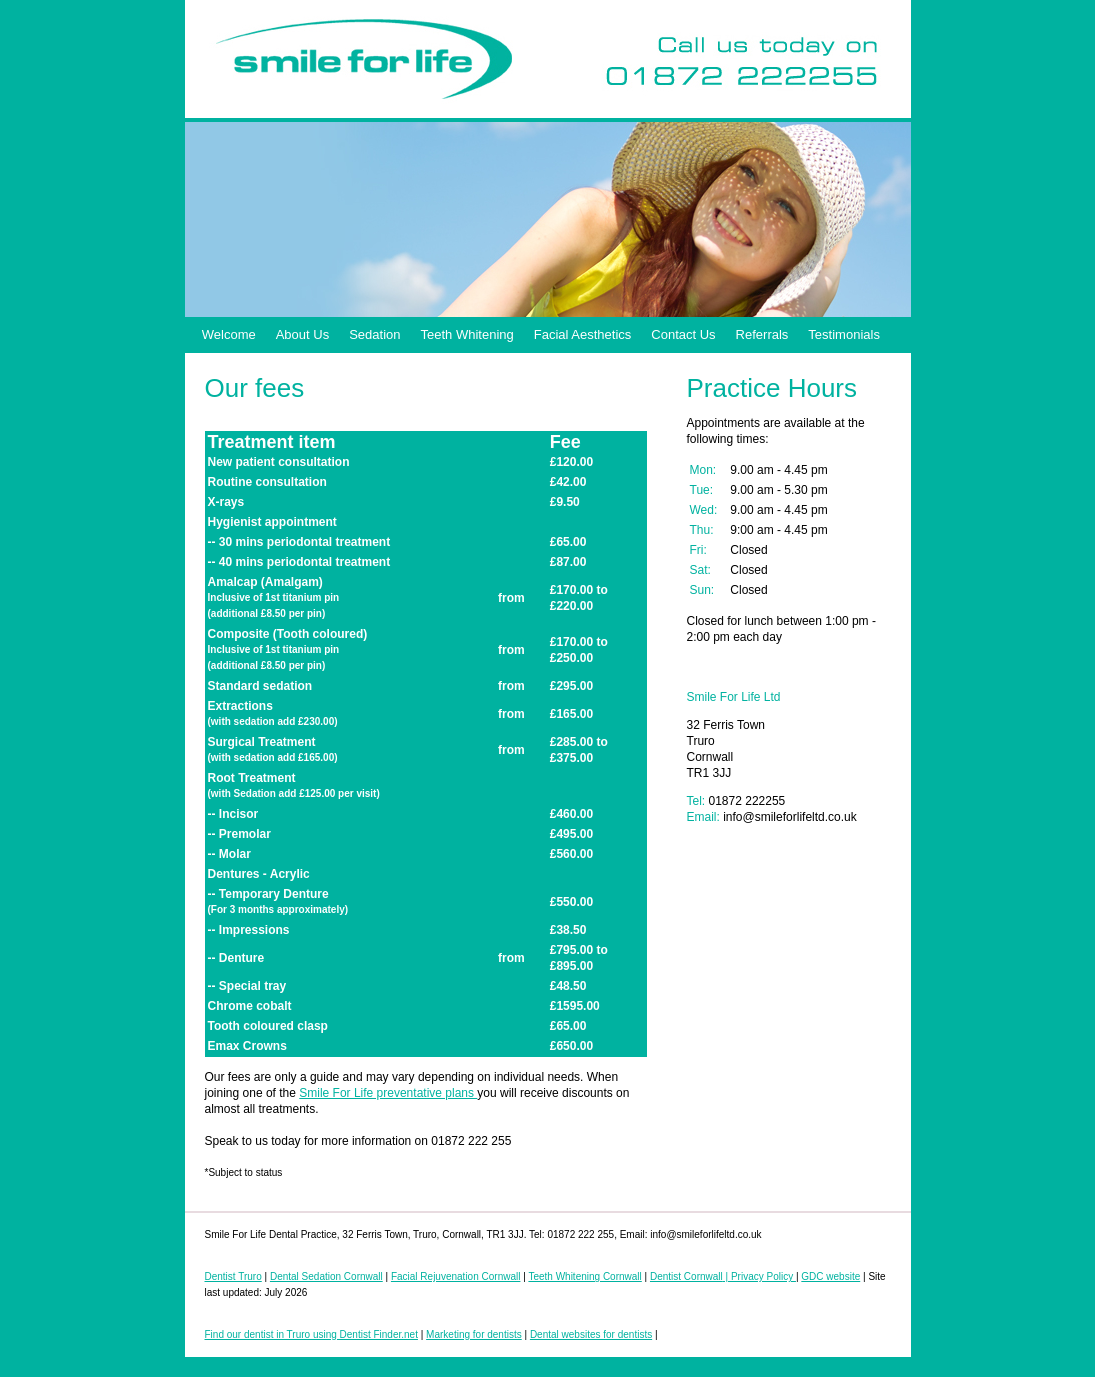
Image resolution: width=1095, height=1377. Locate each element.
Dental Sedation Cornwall (326, 1276)
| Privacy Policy (759, 1276)
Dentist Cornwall (686, 1276)
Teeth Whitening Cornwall (584, 1276)
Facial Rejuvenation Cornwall (456, 1276)
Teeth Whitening (467, 334)
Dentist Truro (233, 1276)
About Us (302, 334)
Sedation (374, 334)
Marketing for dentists (474, 1334)
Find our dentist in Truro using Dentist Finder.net (311, 1334)
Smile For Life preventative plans (388, 1093)
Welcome (229, 334)
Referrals (762, 334)
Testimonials (844, 334)
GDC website (830, 1276)
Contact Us (683, 334)
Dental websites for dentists (591, 1334)
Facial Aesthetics (583, 334)
